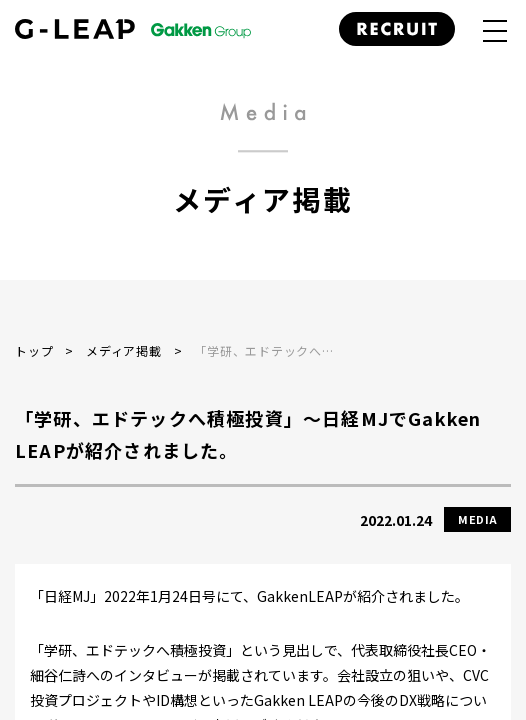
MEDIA (478, 519)
